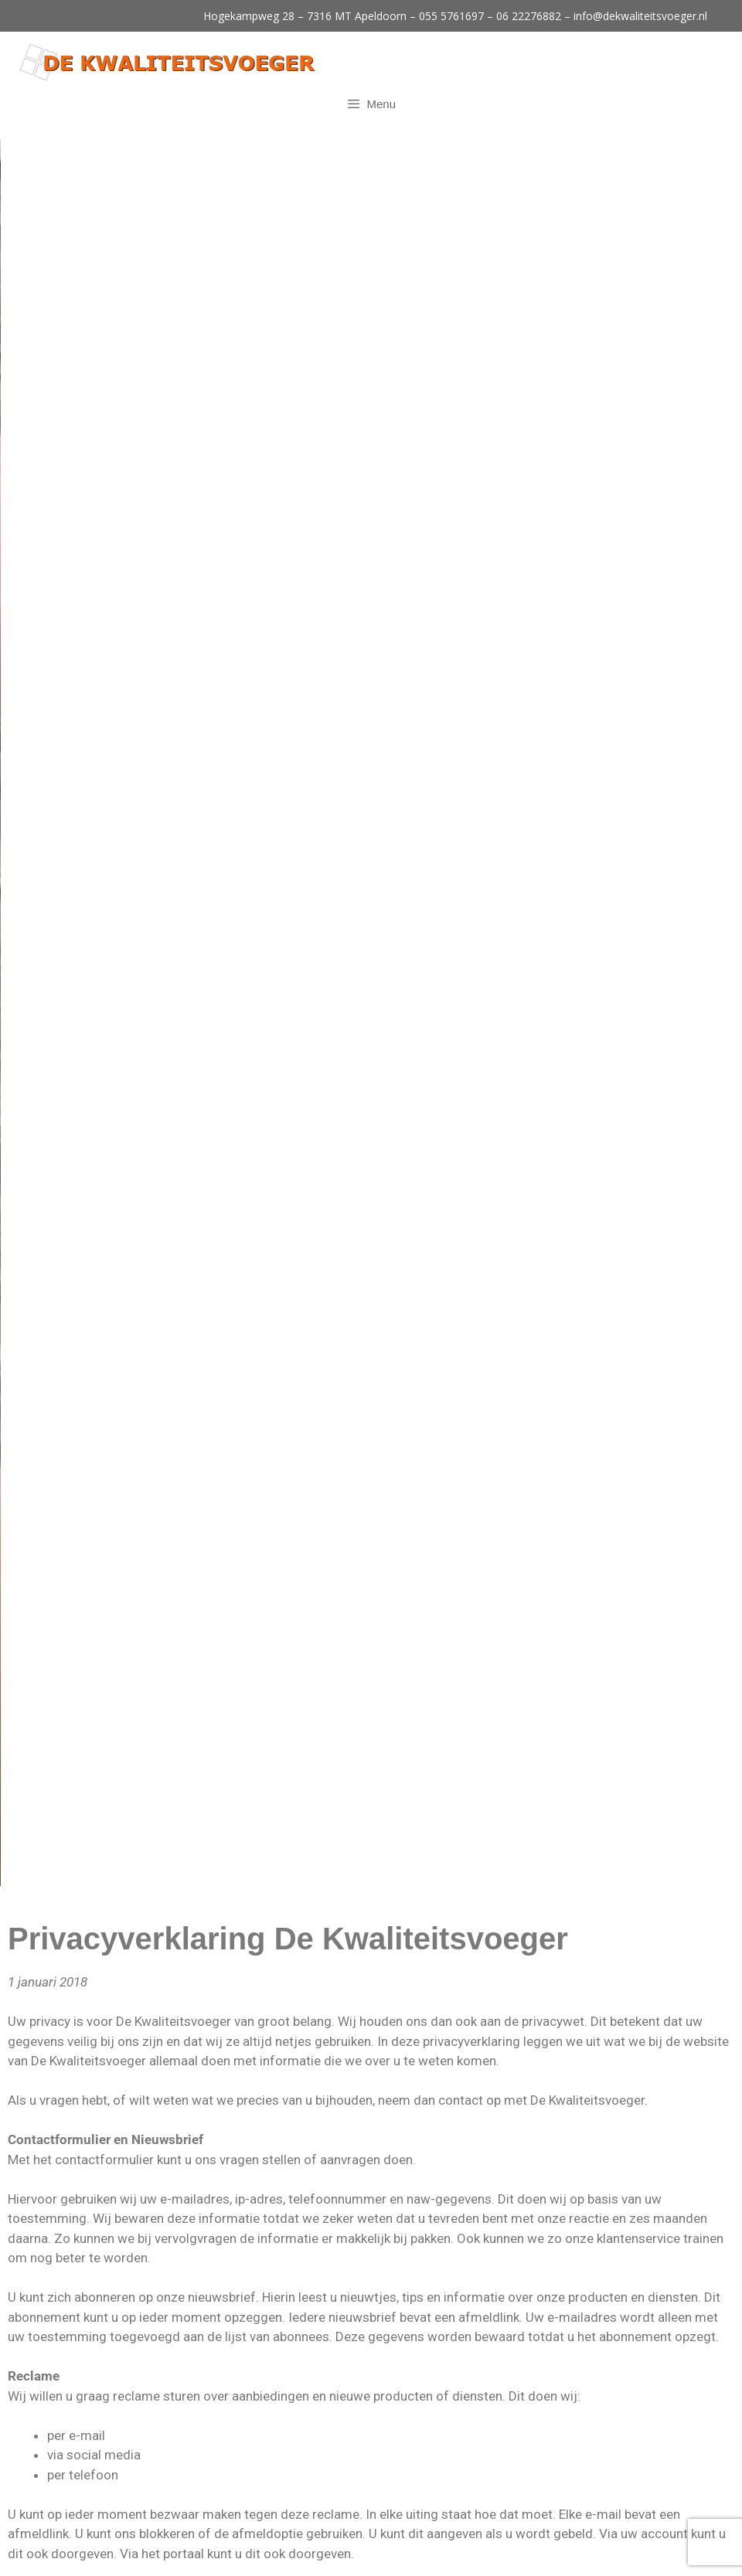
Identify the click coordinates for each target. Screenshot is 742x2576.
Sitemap (574, 2552)
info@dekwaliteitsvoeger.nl (640, 15)
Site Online (368, 2552)
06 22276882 (528, 15)
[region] (371, 255)
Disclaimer (520, 2552)
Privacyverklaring (445, 2552)
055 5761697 (451, 15)
